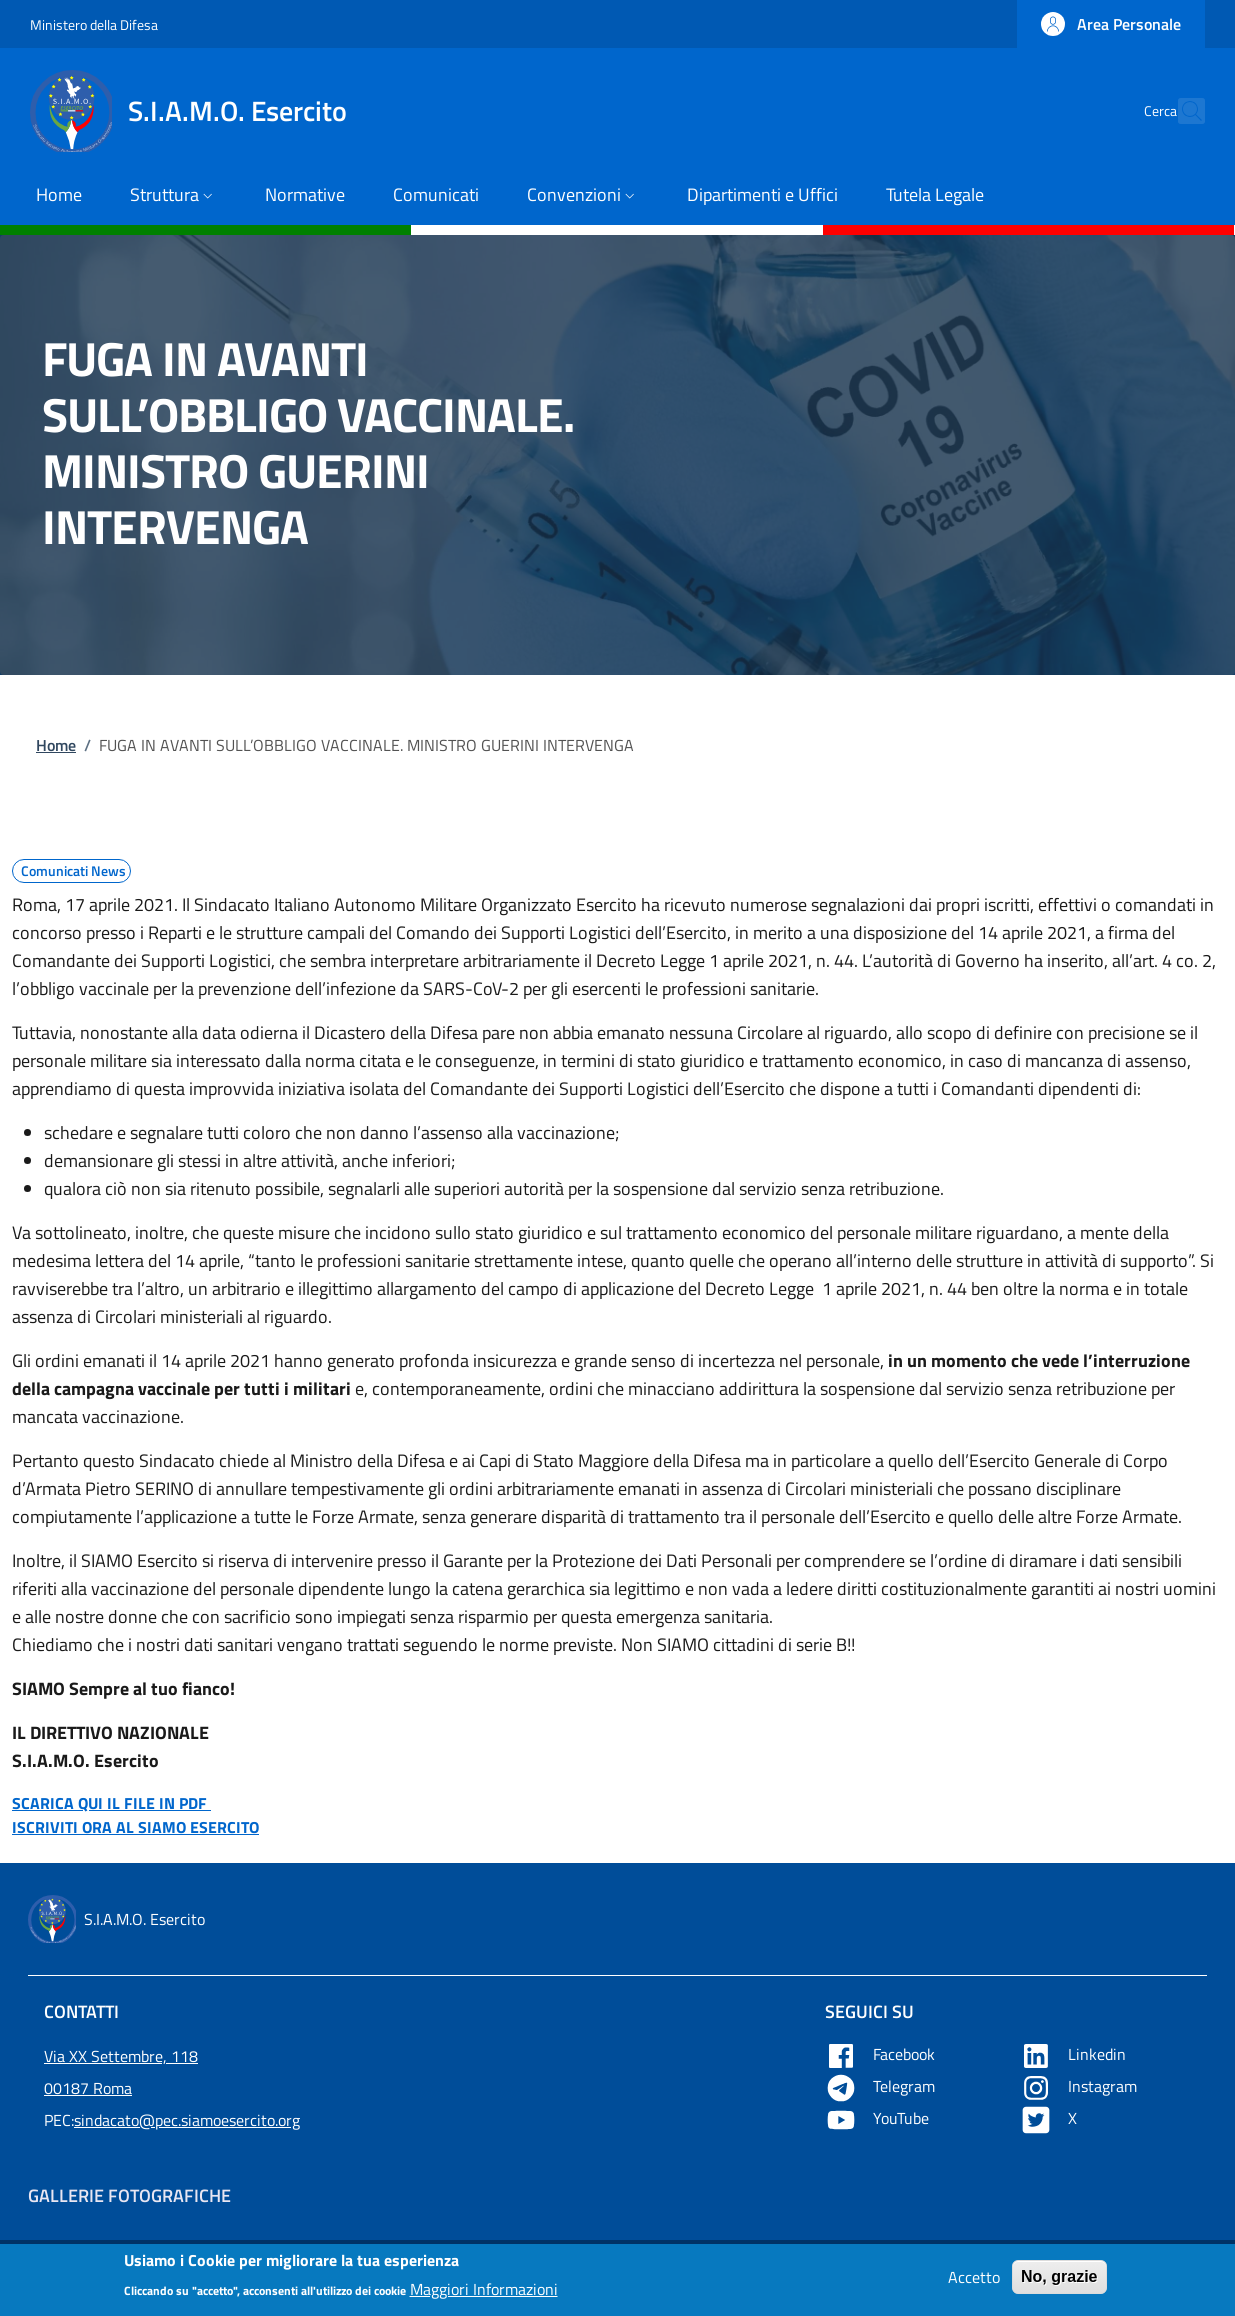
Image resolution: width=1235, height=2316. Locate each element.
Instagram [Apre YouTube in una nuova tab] (1080, 2086)
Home (56, 745)
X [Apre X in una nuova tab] (1050, 2118)
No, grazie (1059, 2282)
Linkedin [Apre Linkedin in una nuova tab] (1075, 2054)
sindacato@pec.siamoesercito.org (187, 2120)
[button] (1111, 24)
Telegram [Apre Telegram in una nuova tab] (882, 2086)
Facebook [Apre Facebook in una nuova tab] (882, 2054)
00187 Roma (88, 2088)
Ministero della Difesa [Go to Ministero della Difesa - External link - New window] (94, 24)
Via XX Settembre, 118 (121, 2056)
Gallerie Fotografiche (129, 2195)
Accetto (974, 2283)
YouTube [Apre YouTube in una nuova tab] (879, 2118)
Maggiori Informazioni (484, 2294)
